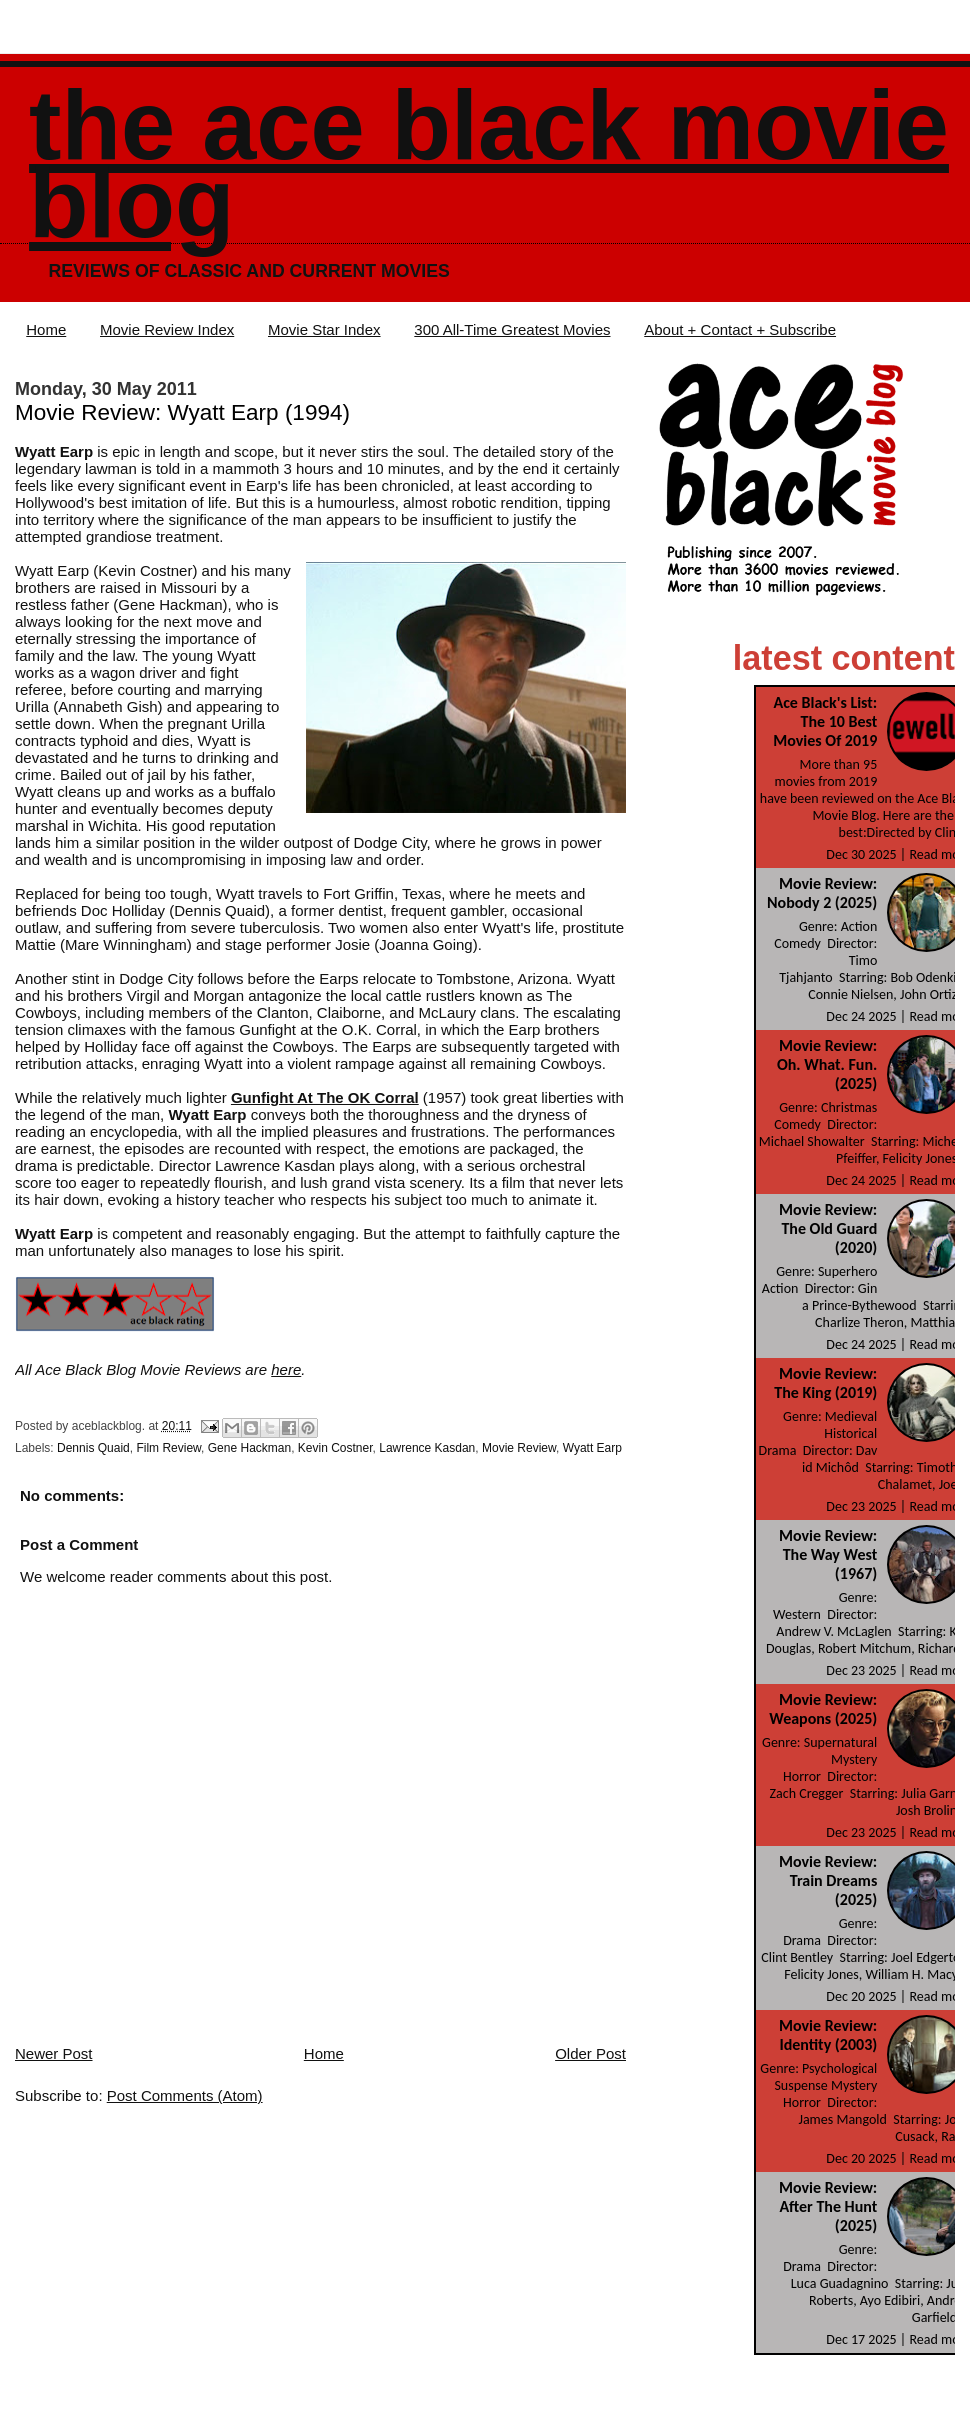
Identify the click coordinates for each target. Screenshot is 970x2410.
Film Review (168, 1448)
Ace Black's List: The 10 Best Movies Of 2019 (825, 721)
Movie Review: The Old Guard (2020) (828, 1228)
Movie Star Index (324, 329)
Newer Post (54, 2053)
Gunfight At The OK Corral (325, 1097)
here (286, 1369)
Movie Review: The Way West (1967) (828, 1554)
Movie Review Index (167, 329)
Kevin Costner (335, 1448)
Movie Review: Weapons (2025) (823, 1709)
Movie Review (519, 1448)
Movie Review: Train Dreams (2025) (828, 1880)
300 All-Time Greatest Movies (512, 329)
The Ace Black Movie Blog (489, 164)
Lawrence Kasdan (427, 1448)
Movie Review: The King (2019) (825, 1383)
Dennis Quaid (93, 1448)
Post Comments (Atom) (185, 2095)
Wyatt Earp (592, 1448)
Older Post (590, 2053)
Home (46, 329)
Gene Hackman (249, 1448)
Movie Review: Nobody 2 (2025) (822, 893)
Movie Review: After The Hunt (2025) (828, 2206)
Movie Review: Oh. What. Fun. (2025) (827, 1064)
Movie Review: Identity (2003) (828, 2035)
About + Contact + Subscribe (740, 329)
